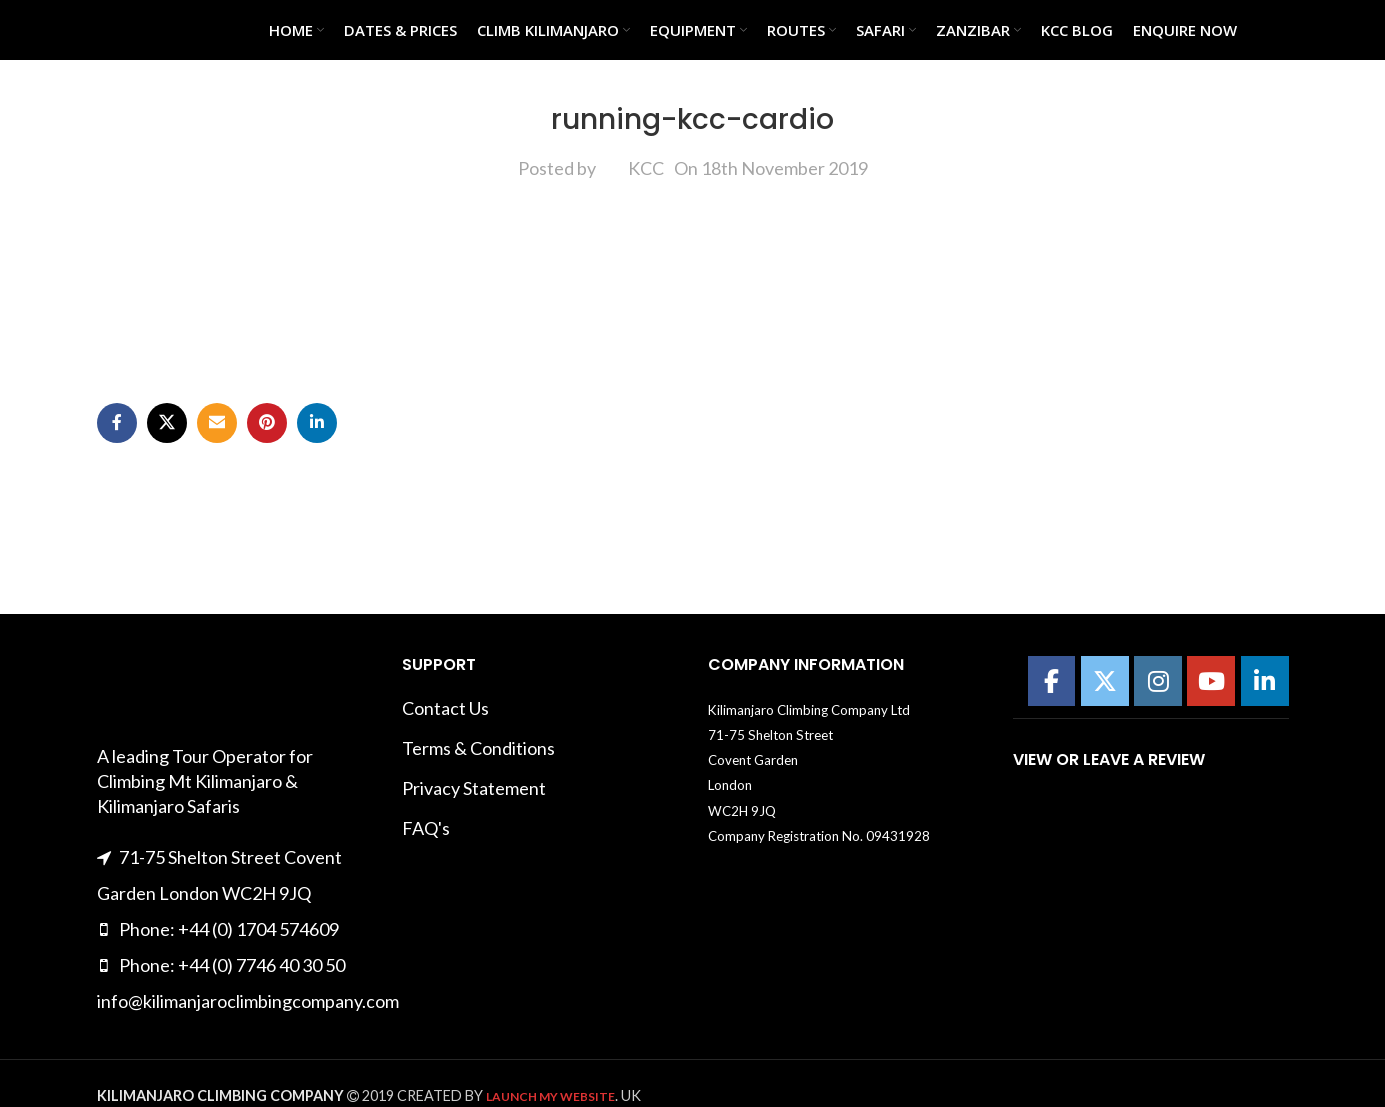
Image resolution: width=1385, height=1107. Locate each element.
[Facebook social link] (117, 423)
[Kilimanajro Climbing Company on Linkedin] (1265, 681)
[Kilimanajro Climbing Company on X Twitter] (1105, 681)
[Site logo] (147, 28)
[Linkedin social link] (317, 423)
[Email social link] (217, 423)
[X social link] (167, 423)
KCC (646, 168)
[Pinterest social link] (267, 423)
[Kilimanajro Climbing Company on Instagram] (1158, 681)
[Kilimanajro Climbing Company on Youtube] (1211, 681)
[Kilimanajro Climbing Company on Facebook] (1052, 681)
